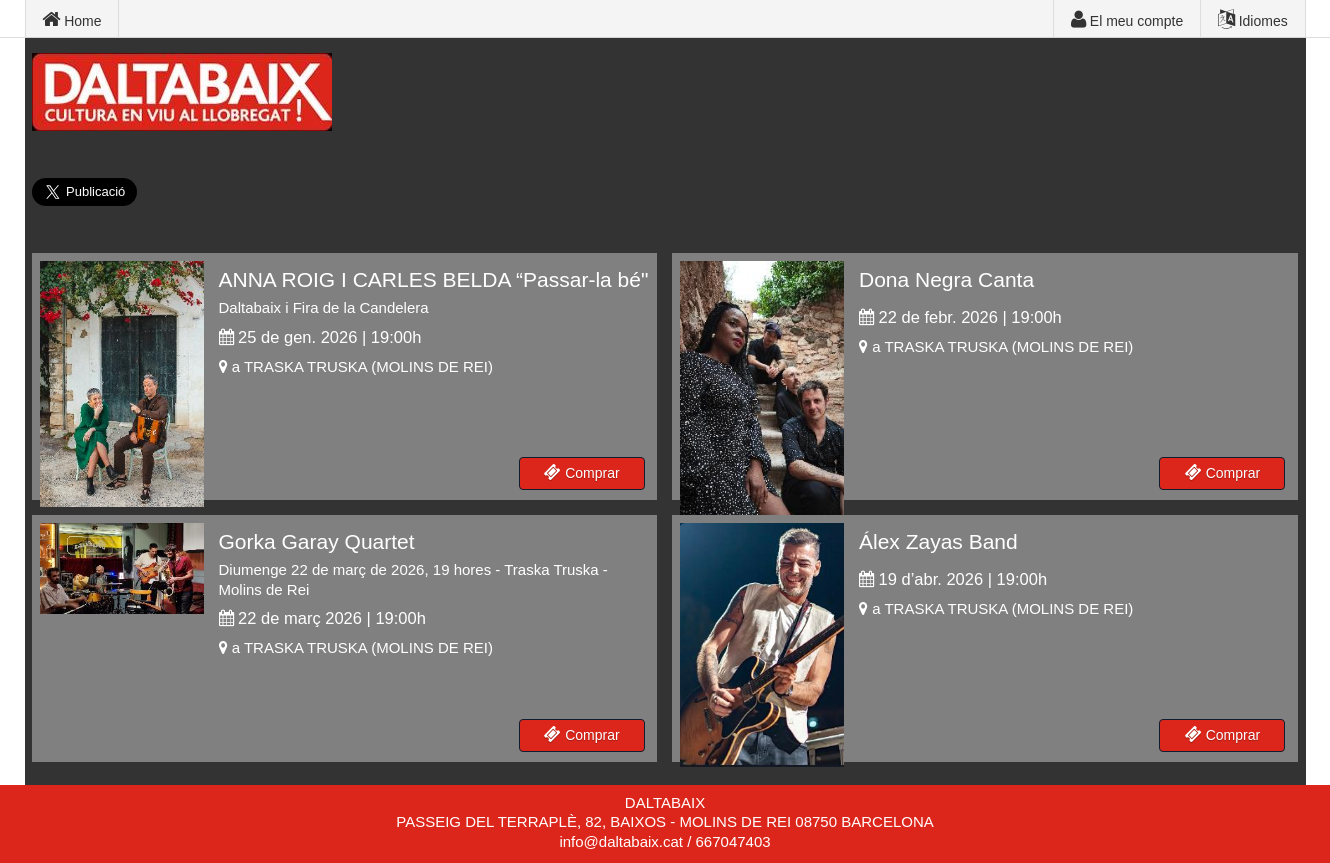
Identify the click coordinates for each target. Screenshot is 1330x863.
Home (71, 20)
